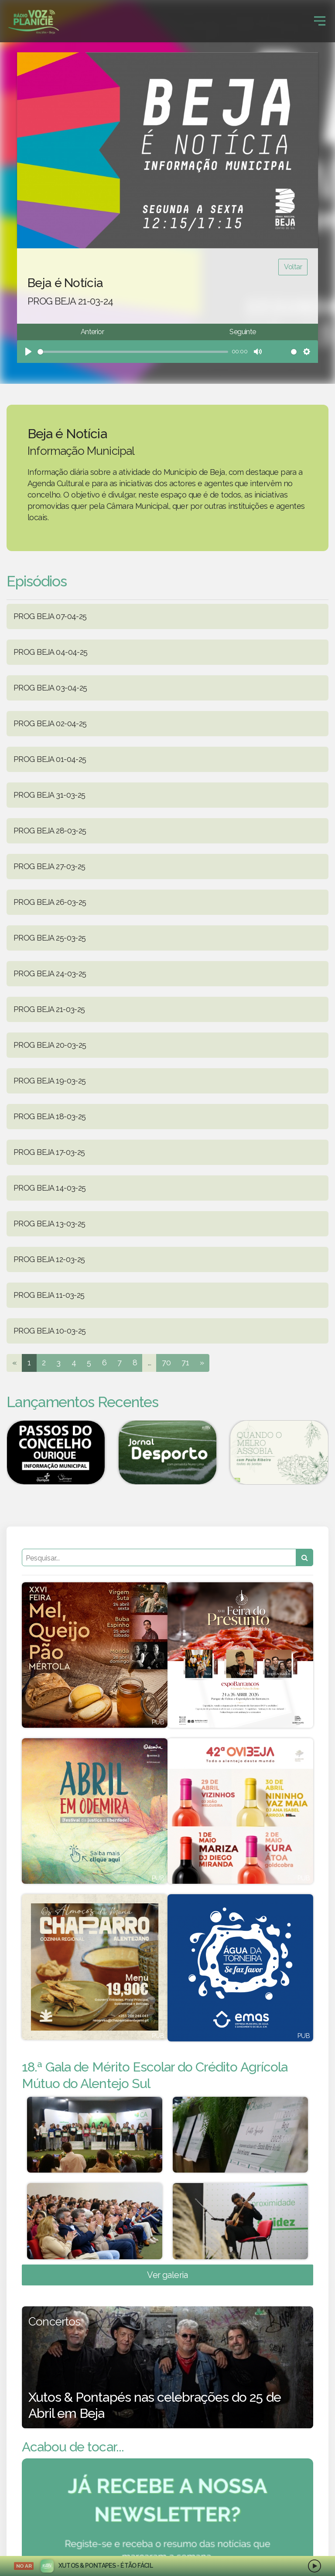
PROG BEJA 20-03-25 (50, 1044)
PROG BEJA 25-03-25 (50, 937)
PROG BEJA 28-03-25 (50, 830)
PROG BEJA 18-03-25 (50, 1116)
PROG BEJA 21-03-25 (49, 1009)
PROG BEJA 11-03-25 (49, 1295)
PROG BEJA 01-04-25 (50, 759)
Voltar (293, 267)
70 (166, 1362)
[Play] (28, 352)
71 (185, 1362)
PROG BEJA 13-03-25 (49, 1223)
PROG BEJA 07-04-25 (50, 616)
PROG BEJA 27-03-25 (49, 866)
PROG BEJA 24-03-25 (50, 973)
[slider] (133, 352)
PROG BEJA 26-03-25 (50, 902)
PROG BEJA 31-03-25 (49, 794)
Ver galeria (167, 2275)
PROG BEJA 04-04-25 (51, 652)
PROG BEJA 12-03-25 (49, 1259)
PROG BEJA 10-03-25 (50, 1330)
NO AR (23, 2566)
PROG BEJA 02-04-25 (50, 723)
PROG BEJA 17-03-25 (49, 1152)
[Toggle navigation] (319, 21)
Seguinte (242, 332)
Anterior (92, 332)
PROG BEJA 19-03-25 (50, 1080)
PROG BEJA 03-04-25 (50, 687)
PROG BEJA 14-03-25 (50, 1187)
